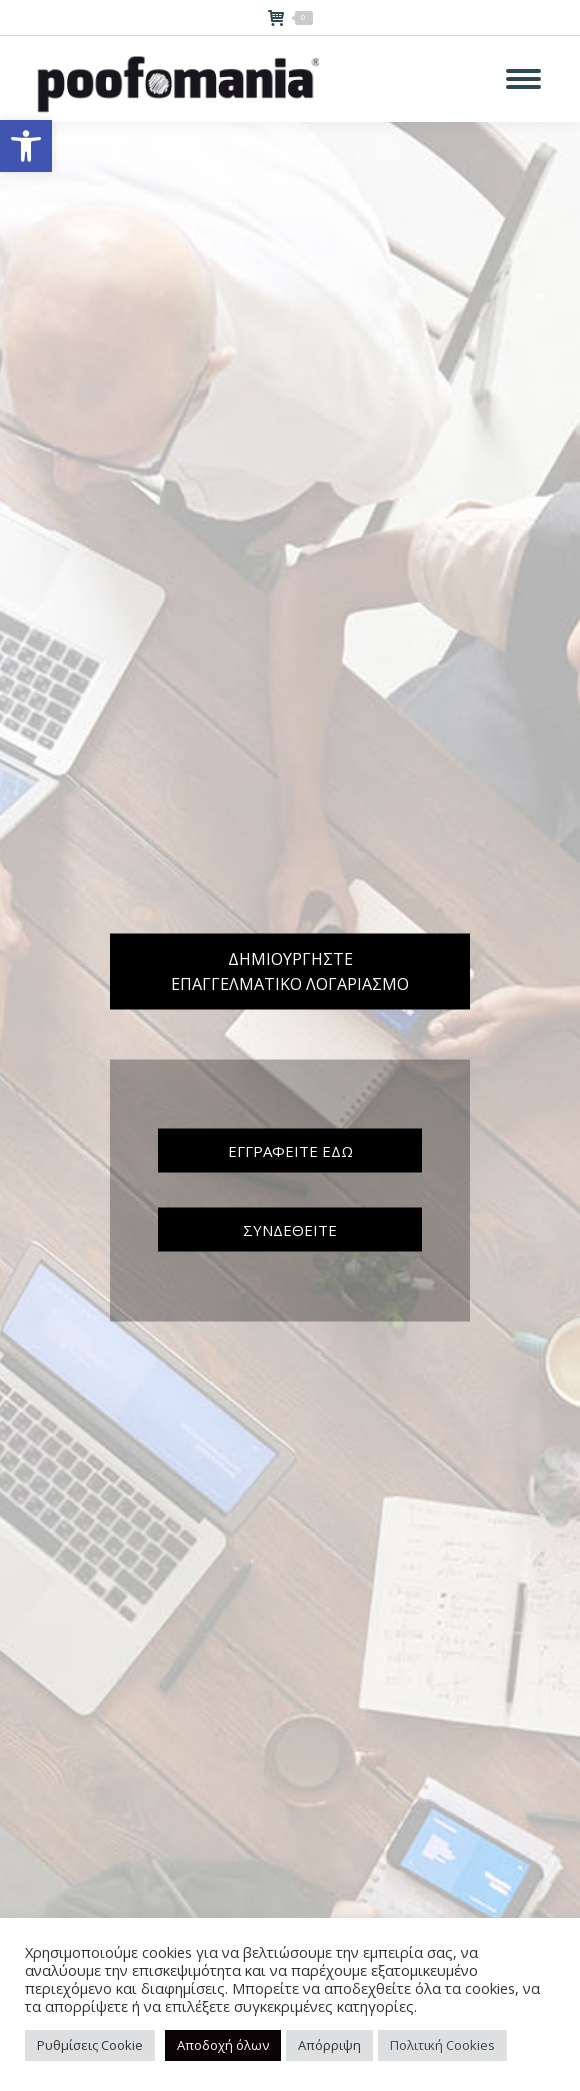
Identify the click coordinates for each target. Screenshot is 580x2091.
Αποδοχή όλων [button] (223, 2045)
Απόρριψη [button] (329, 2045)
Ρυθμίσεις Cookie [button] (90, 2045)
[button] (26, 146)
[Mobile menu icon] (523, 79)
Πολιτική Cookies (442, 2045)
